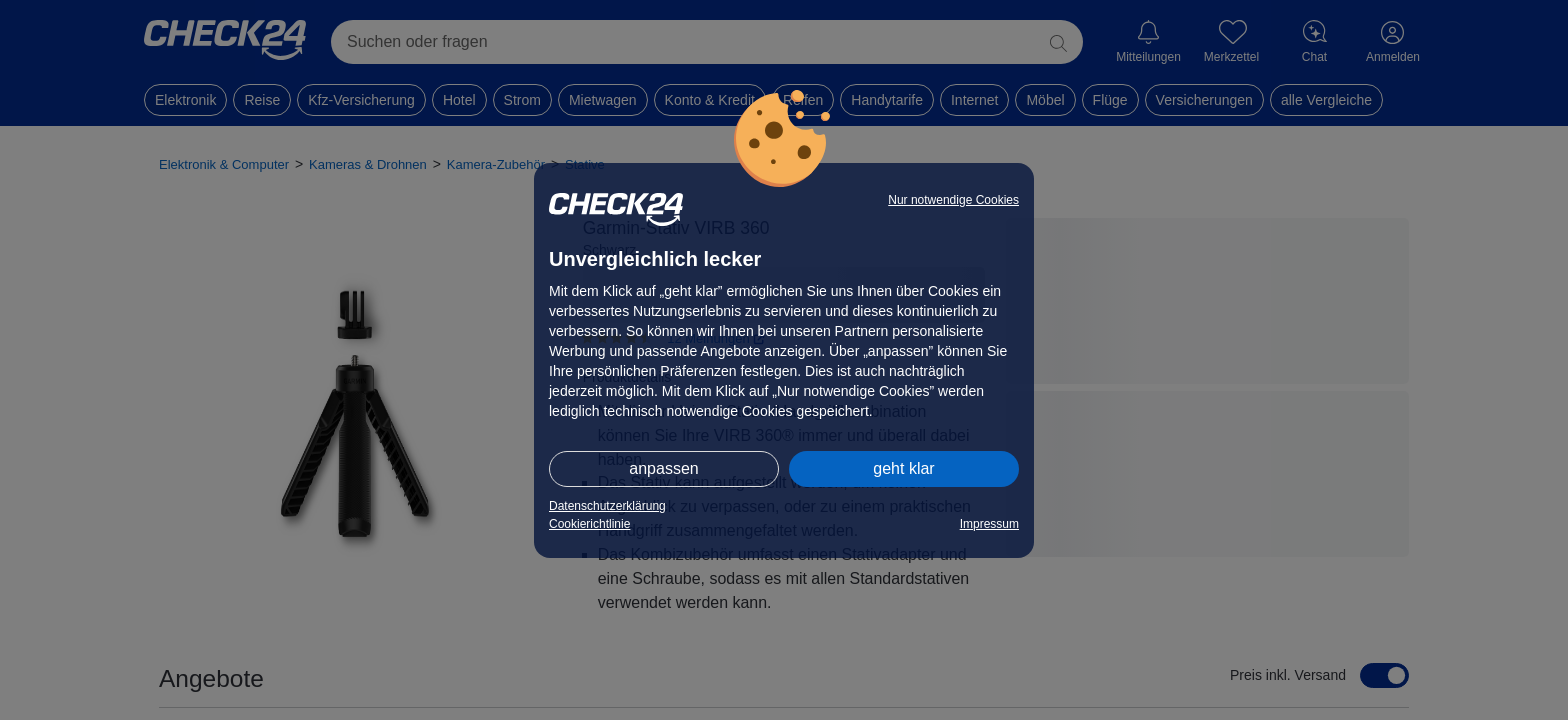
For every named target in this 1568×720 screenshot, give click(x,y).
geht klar (903, 468)
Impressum (989, 524)
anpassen (663, 468)
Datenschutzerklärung (607, 506)
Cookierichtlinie (589, 524)
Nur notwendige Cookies (953, 200)
